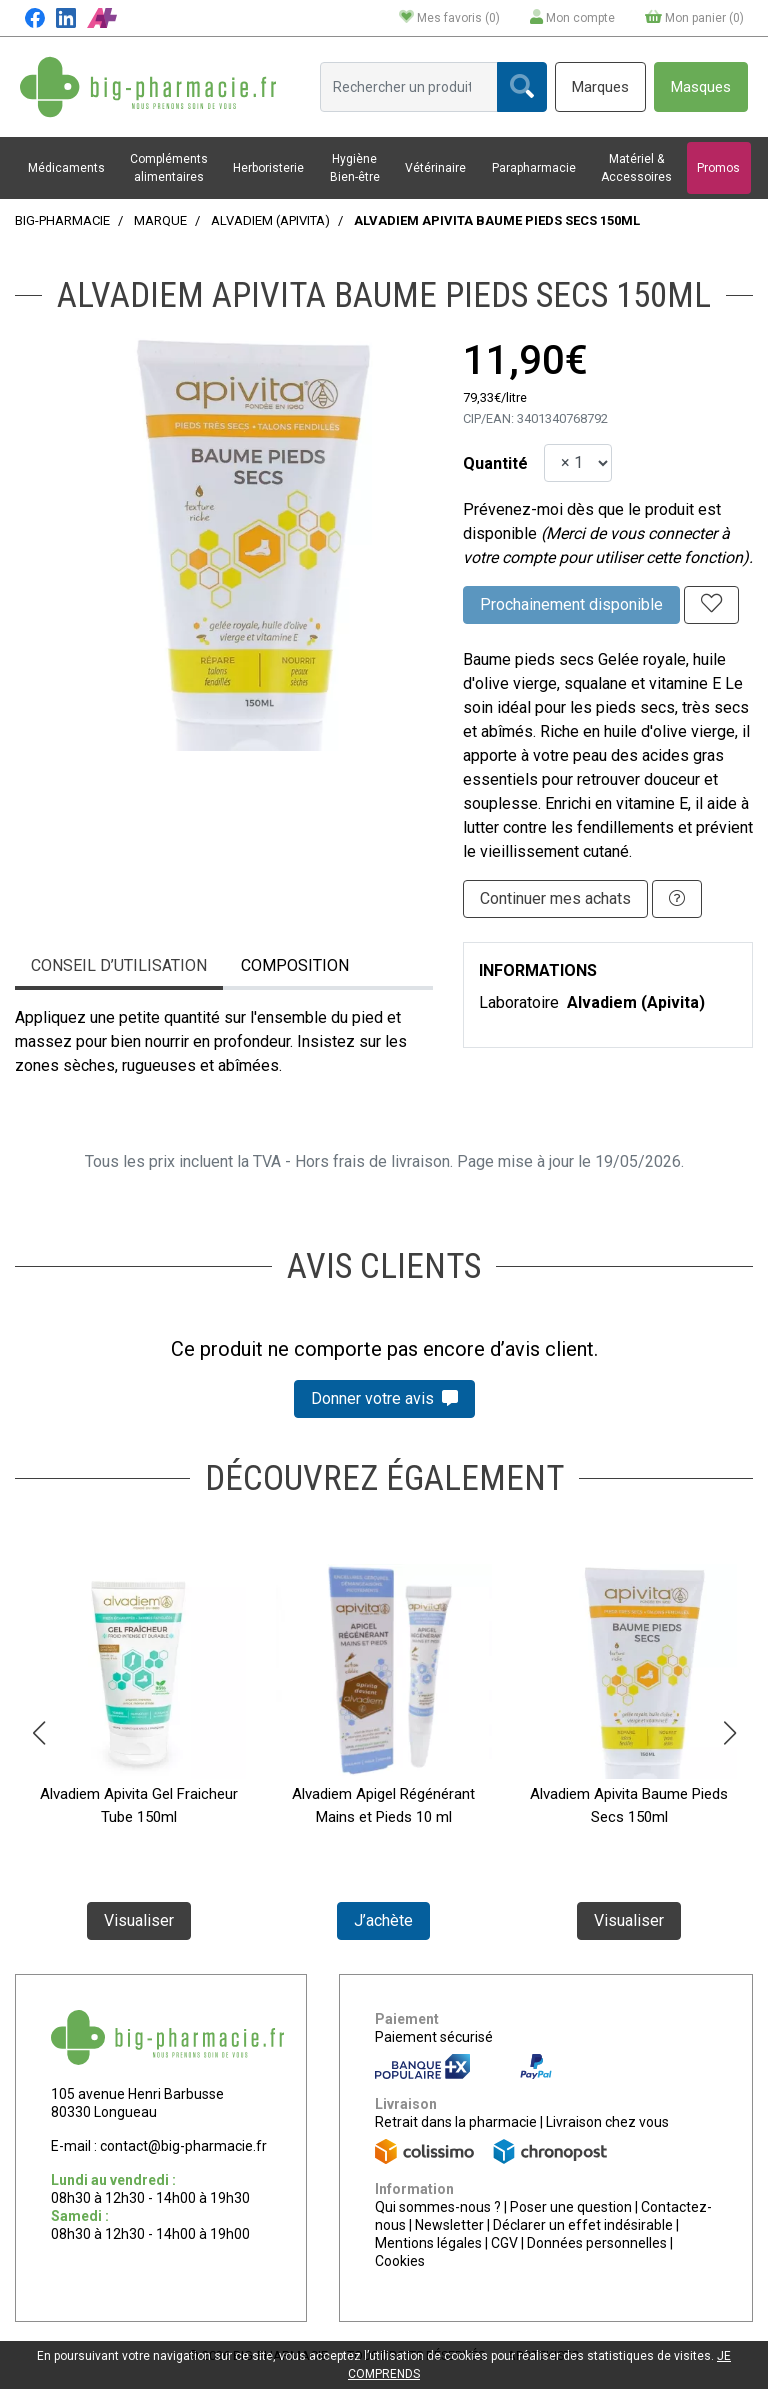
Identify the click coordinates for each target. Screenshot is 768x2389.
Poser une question (571, 2207)
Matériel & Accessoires (636, 168)
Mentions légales (428, 2243)
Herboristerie (268, 168)
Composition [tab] (295, 965)
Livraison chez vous (607, 2122)
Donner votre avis (384, 1398)
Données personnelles (597, 2243)
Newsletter (449, 2225)
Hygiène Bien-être (355, 168)
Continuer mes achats (555, 898)
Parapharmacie (534, 168)
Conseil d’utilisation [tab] (119, 965)
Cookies (400, 2261)
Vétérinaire (435, 168)
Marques (600, 87)
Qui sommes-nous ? (438, 2207)
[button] (38, 1733)
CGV (504, 2243)
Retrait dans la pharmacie (456, 2122)
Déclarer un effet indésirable (583, 2225)
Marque (160, 220)
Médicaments (66, 168)
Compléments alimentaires (169, 168)
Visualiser (139, 1920)
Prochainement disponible (571, 604)
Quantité (495, 463)
